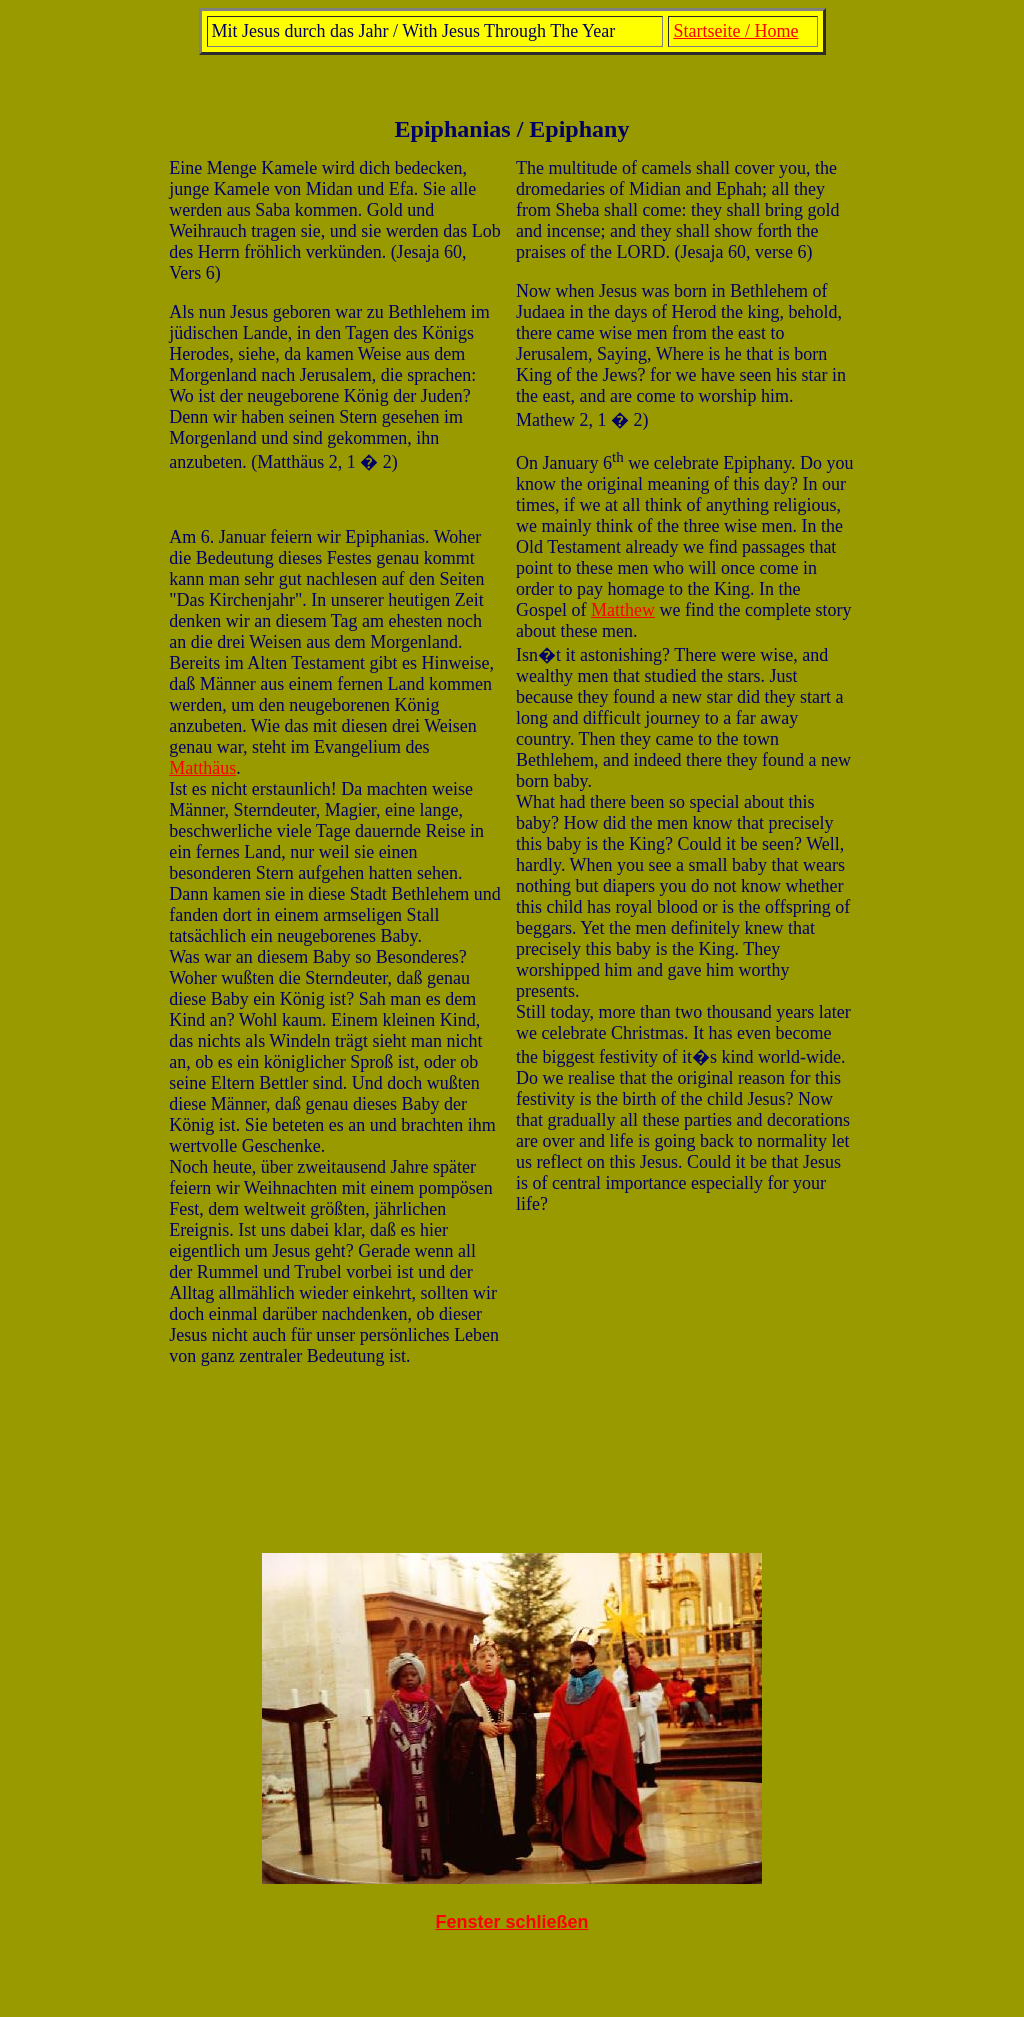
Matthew (623, 610)
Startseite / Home (735, 31)
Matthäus (202, 768)
